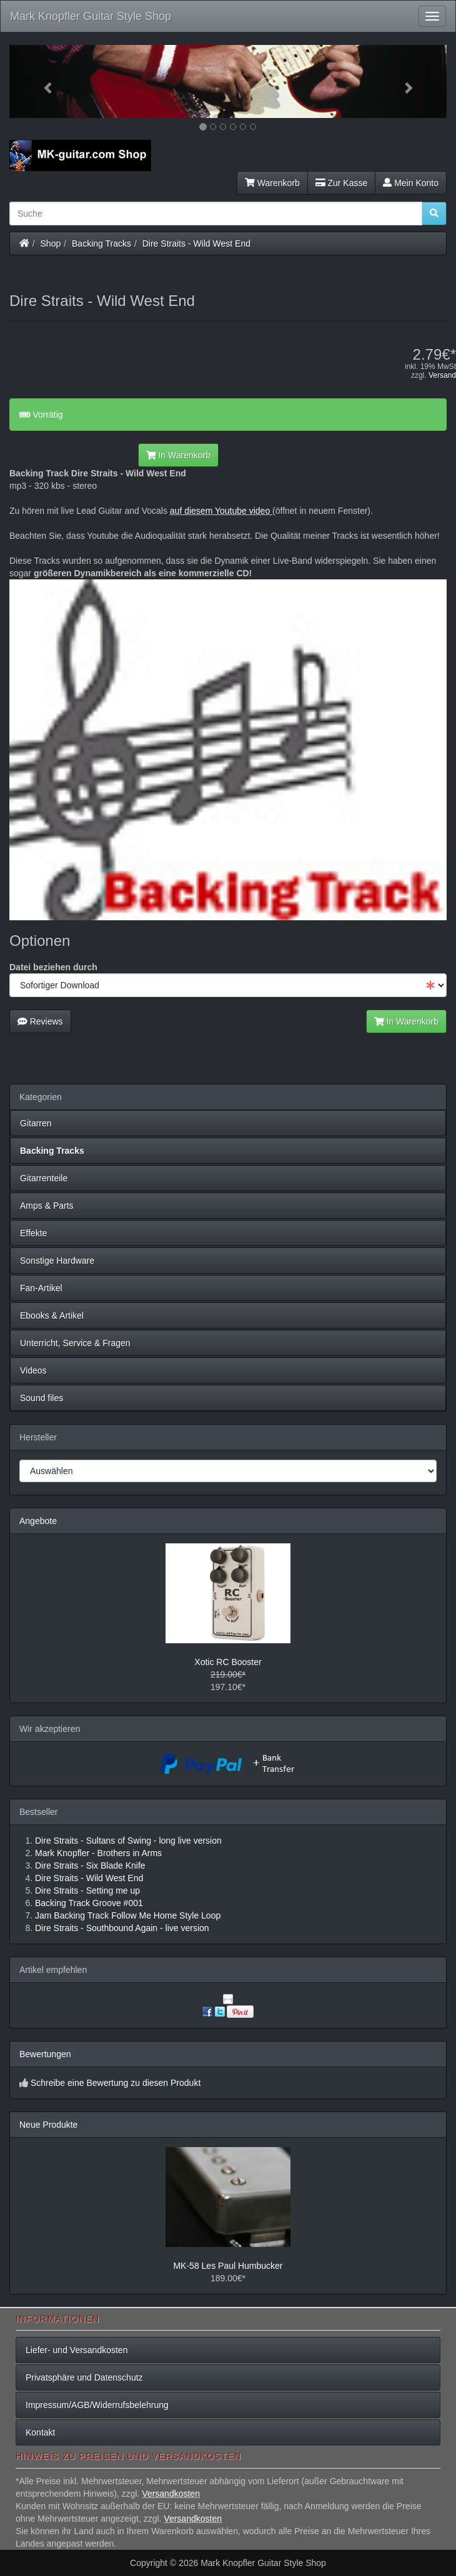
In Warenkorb (178, 455)
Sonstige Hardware (57, 1261)
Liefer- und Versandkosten (76, 2350)
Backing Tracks (101, 243)
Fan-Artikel (41, 1288)
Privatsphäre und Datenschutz (84, 2377)
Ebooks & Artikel (52, 1315)
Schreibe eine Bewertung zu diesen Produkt (116, 2083)
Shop (51, 243)
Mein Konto (411, 183)
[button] (42, 81)
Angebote (38, 1521)
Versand (442, 375)
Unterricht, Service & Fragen (75, 1343)
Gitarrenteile (43, 1178)
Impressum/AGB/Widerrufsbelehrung (97, 2405)
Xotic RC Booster (227, 1662)
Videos (33, 1370)
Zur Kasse (341, 183)
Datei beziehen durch (53, 967)
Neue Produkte (48, 2125)
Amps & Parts (47, 1206)
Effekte (33, 1233)
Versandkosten (171, 2494)
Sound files (41, 1398)
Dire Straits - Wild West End (196, 243)
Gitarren (36, 1123)
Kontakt (40, 2432)
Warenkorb (272, 183)
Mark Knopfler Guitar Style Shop (90, 16)
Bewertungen (45, 2054)
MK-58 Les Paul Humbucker (227, 2266)
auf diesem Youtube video (221, 511)
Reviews (40, 1021)
